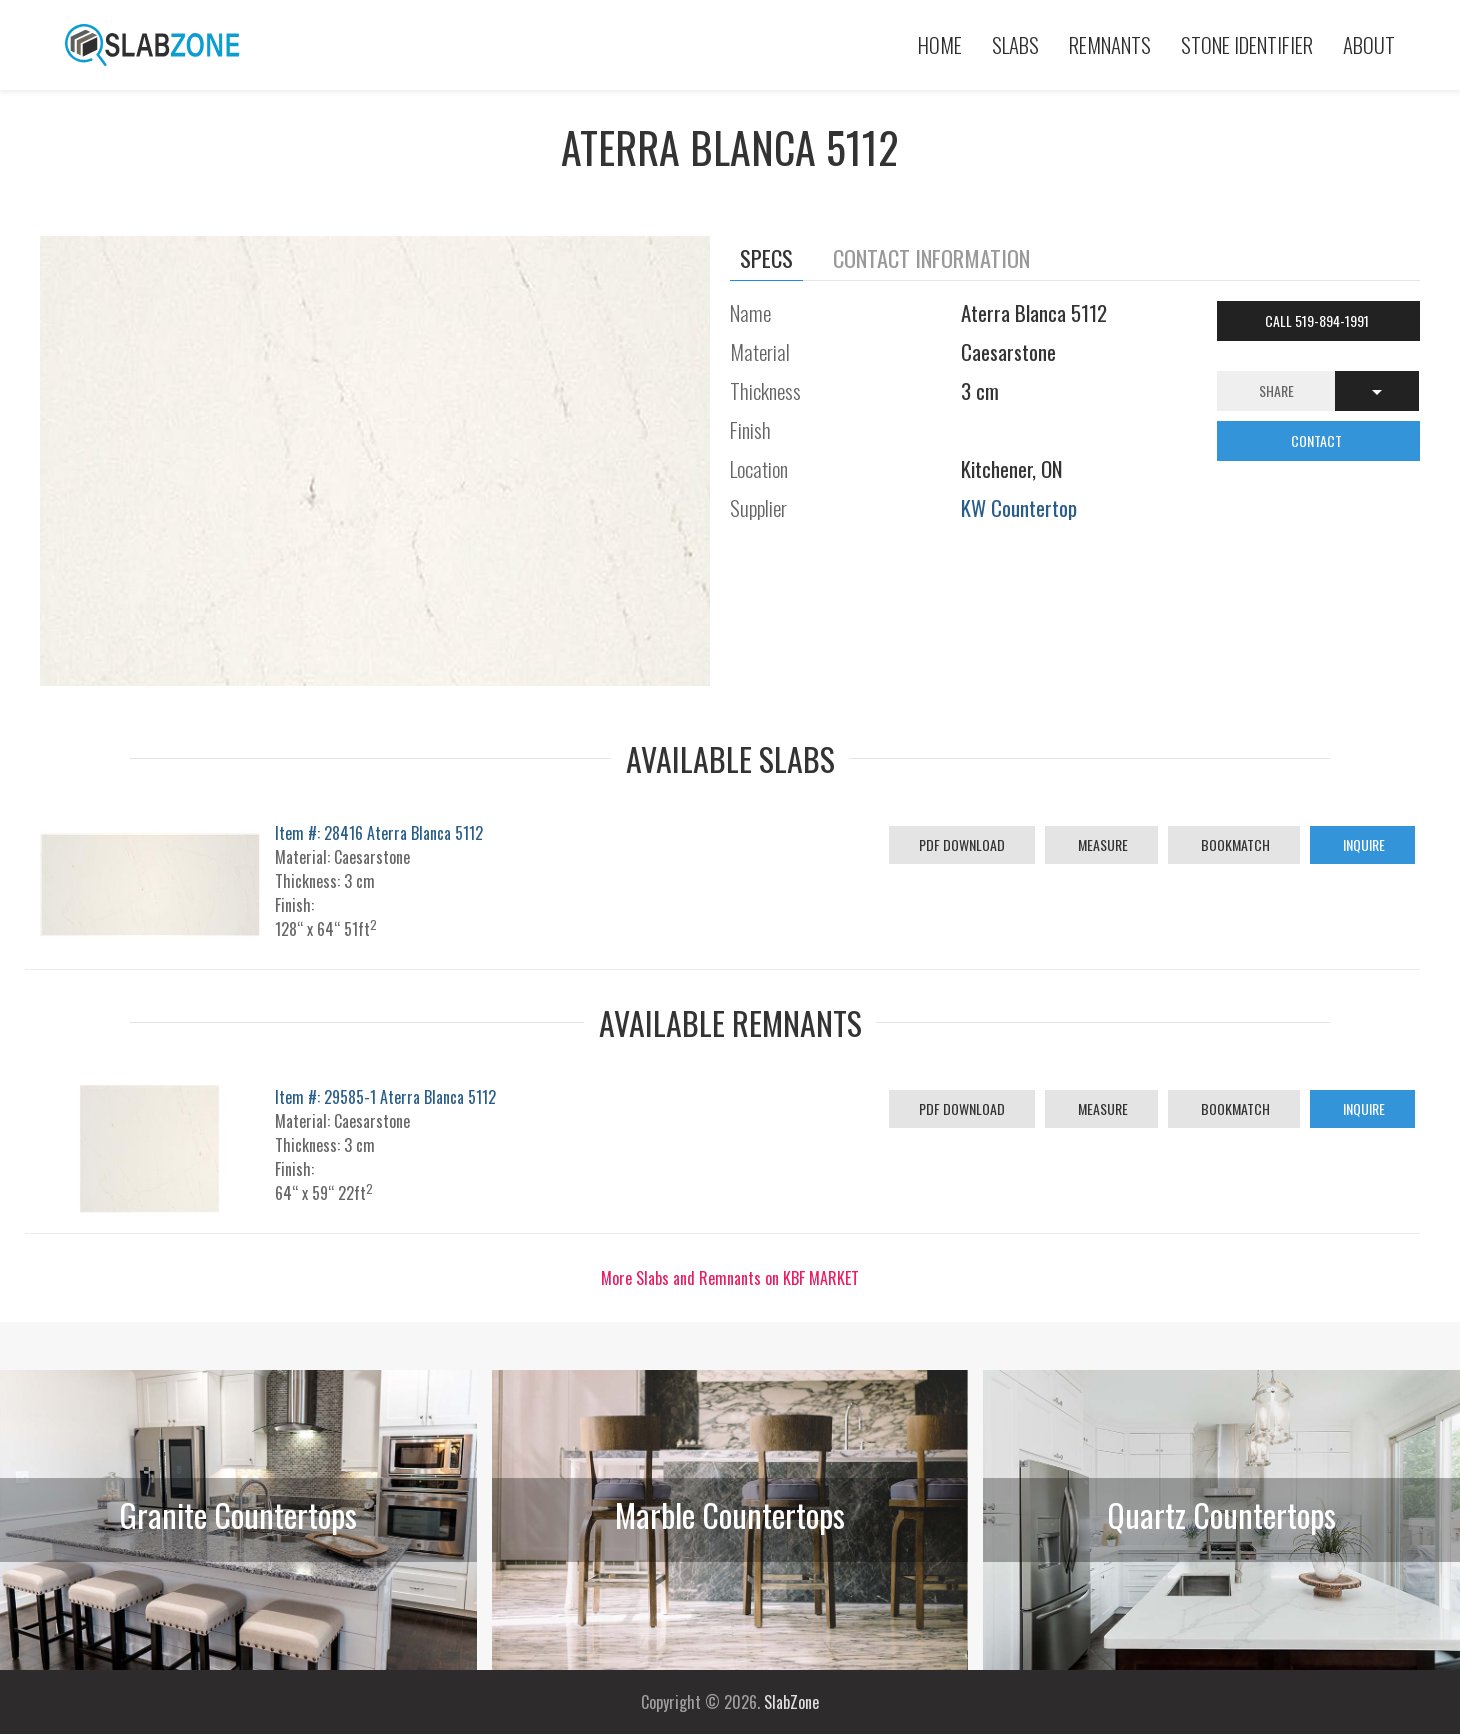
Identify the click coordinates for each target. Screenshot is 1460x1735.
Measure (1101, 844)
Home (940, 44)
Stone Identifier (1247, 44)
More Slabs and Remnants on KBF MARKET (730, 1278)
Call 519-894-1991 (1318, 320)
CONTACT (1318, 440)
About (1369, 44)
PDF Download (962, 844)
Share (1276, 390)
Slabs (1015, 44)
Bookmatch (1234, 844)
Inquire (1362, 844)
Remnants (1110, 44)
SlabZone (791, 1702)
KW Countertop (1019, 507)
